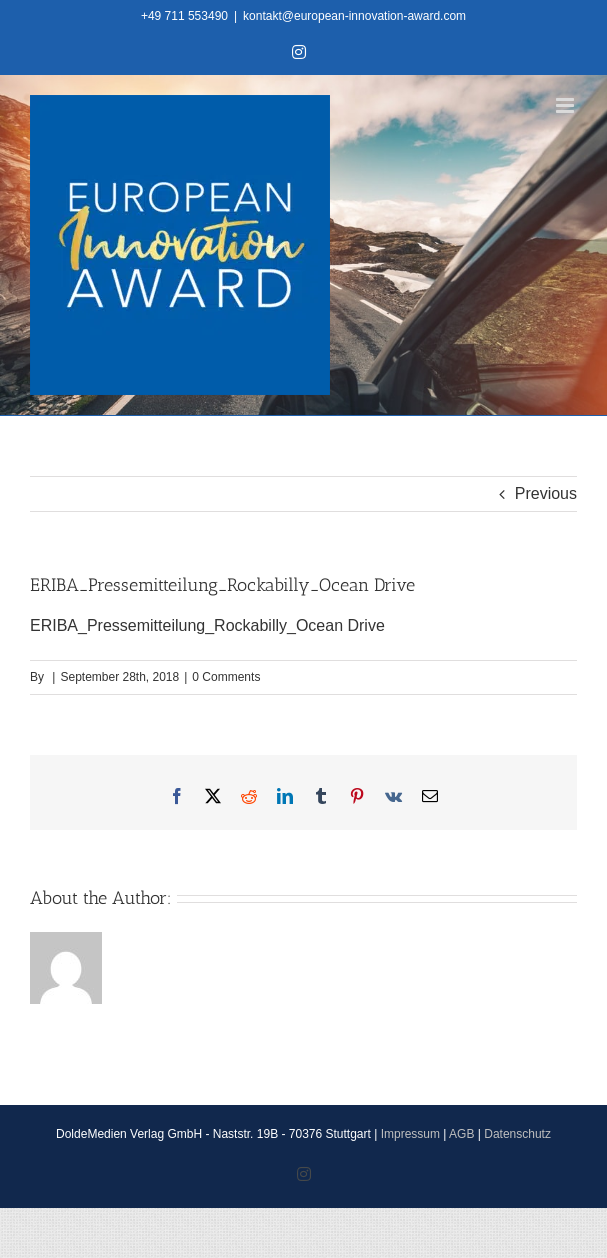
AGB (461, 1134)
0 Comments (226, 677)
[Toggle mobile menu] (566, 105)
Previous (546, 493)
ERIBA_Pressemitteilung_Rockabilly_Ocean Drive (207, 625)
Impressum (410, 1134)
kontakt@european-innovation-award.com (354, 16)
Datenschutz (517, 1134)
